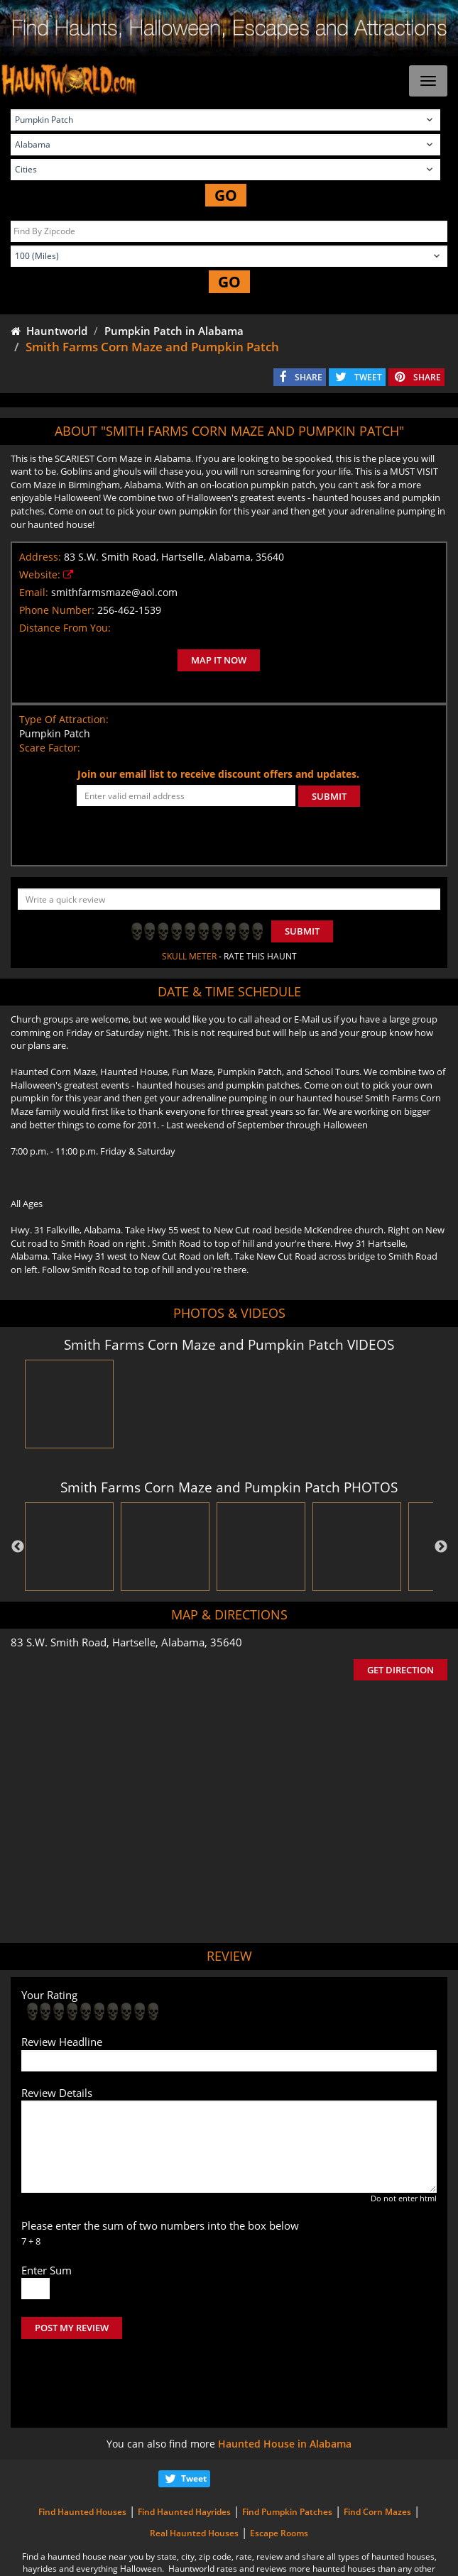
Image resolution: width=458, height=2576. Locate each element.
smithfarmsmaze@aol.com (114, 592)
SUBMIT (329, 796)
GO (225, 195)
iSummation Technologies (234, 2558)
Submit (302, 931)
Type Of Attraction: (64, 719)
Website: (39, 574)
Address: (40, 556)
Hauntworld (49, 331)
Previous (18, 1547)
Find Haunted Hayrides (184, 2452)
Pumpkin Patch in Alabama (174, 331)
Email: (33, 592)
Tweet (194, 2419)
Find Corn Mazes (377, 2452)
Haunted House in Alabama (284, 2384)
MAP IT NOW (218, 660)
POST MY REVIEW (72, 2327)
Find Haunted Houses (82, 2452)
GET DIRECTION (400, 1669)
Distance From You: (65, 627)
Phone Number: (56, 610)
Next (441, 1547)
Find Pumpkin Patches (287, 2452)
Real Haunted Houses (194, 2473)
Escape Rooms (279, 2473)
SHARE (308, 377)
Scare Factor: (49, 747)
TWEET (368, 377)
